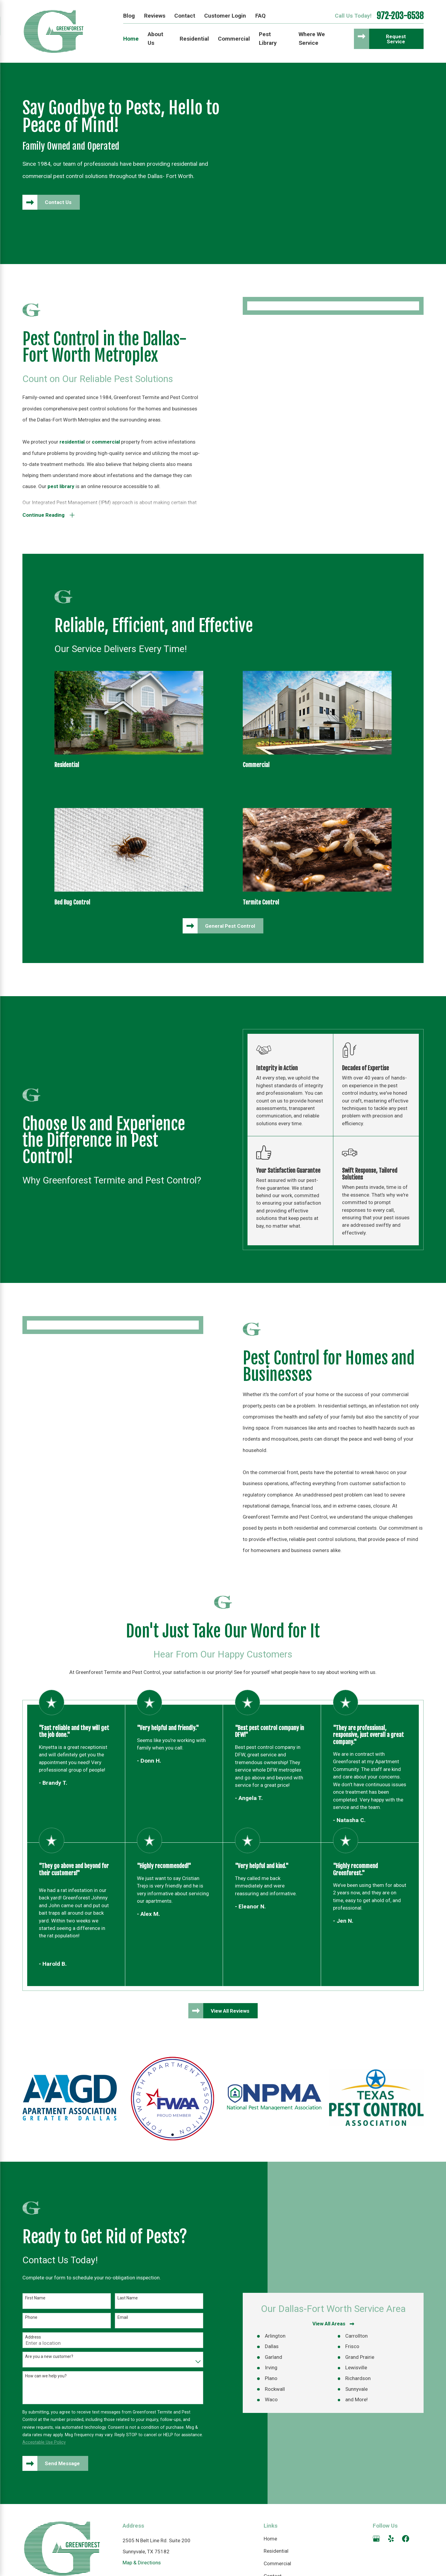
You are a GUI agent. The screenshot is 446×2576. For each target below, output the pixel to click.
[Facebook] (405, 2538)
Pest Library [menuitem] (268, 38)
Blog (129, 15)
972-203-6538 (400, 16)
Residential (276, 2551)
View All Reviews (230, 2011)
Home (270, 2539)
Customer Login (225, 15)
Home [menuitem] (131, 38)
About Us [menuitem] (155, 38)
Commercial (277, 2563)
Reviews (154, 15)
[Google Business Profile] (376, 2538)
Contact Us (58, 202)
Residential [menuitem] (194, 38)
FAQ (260, 15)
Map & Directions (142, 2563)
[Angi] (420, 2538)
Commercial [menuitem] (234, 38)
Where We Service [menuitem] (312, 38)
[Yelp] (391, 2538)
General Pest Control (230, 926)
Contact (184, 15)
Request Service (396, 39)
